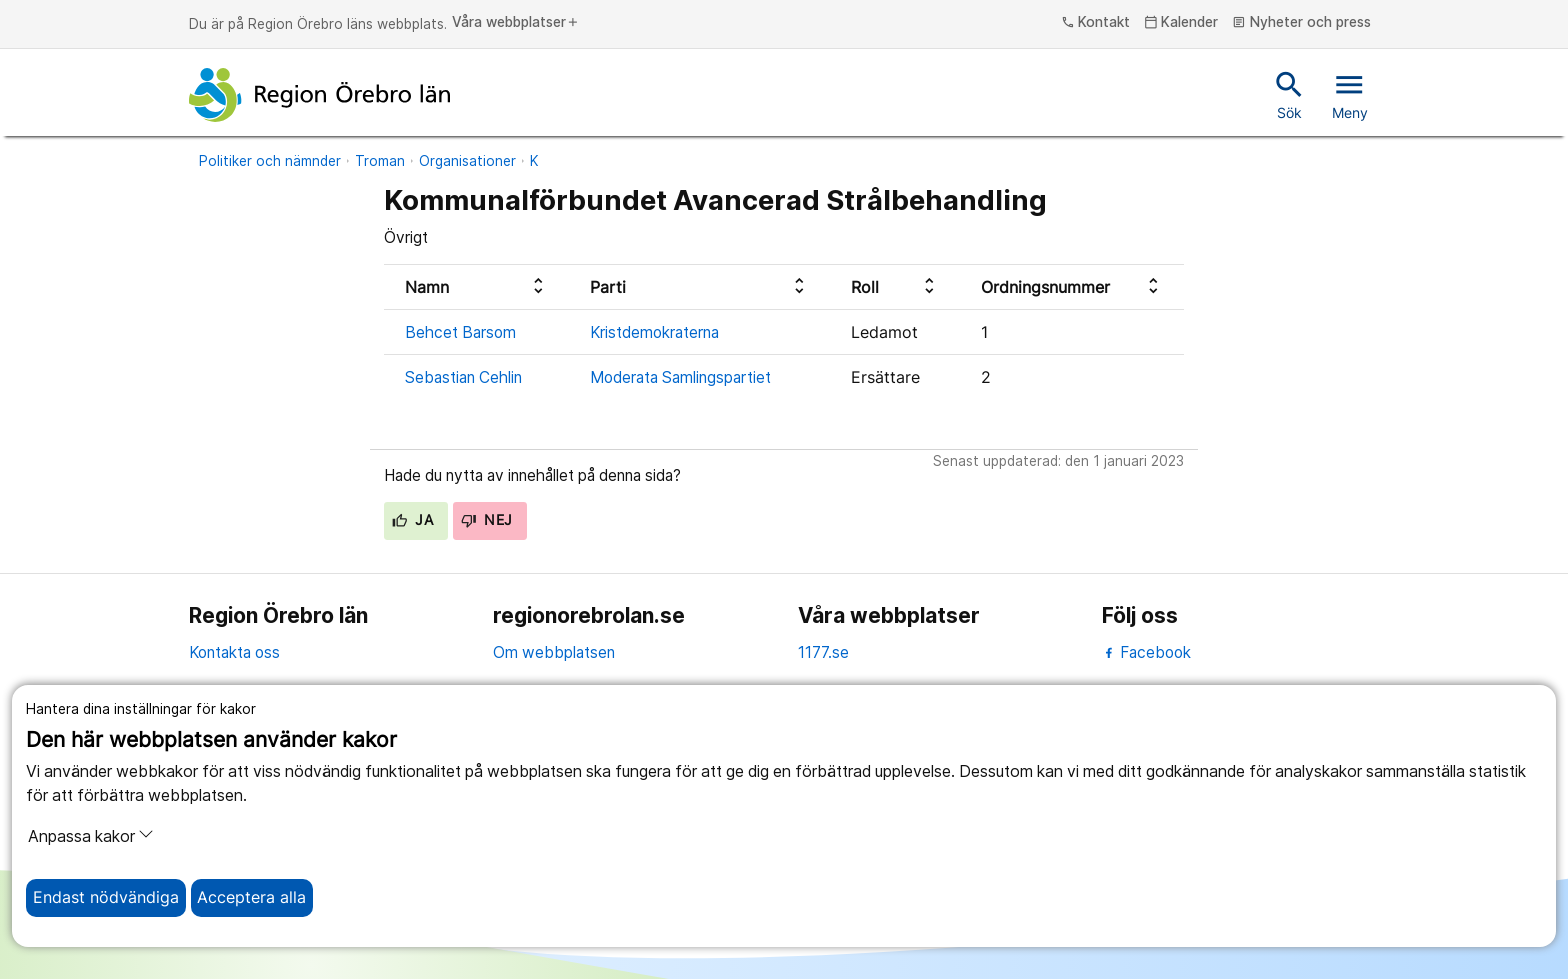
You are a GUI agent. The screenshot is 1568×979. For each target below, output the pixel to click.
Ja (412, 520)
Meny (1350, 94)
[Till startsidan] (320, 95)
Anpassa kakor (91, 836)
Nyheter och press (1301, 23)
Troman (380, 161)
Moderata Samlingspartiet (680, 377)
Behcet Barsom (460, 332)
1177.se (823, 652)
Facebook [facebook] (1146, 652)
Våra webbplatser (516, 23)
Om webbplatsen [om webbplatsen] (554, 652)
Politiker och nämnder (270, 161)
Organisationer (467, 161)
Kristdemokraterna (654, 332)
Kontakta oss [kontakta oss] (234, 652)
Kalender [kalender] (1181, 23)
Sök (1289, 94)
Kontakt (1096, 23)
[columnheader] (477, 287)
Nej (487, 520)
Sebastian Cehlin (463, 377)
